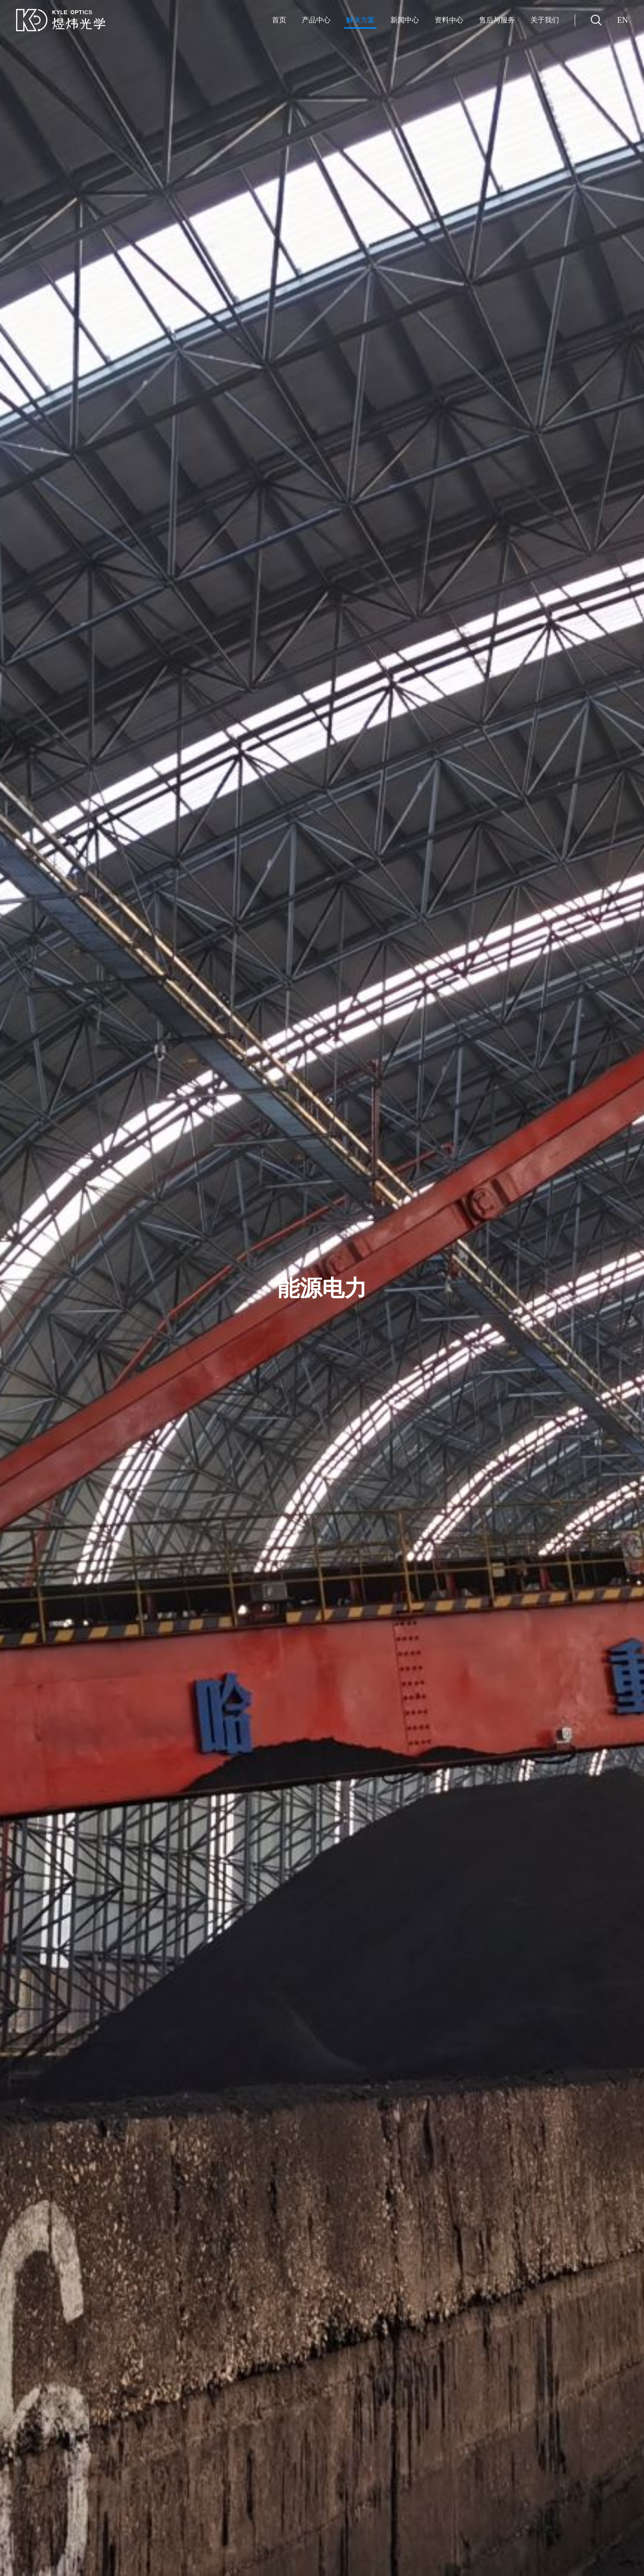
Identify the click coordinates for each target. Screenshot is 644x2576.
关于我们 (544, 20)
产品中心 (316, 20)
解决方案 (360, 20)
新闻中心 (404, 20)
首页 (279, 20)
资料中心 (449, 20)
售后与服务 (497, 20)
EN (622, 20)
